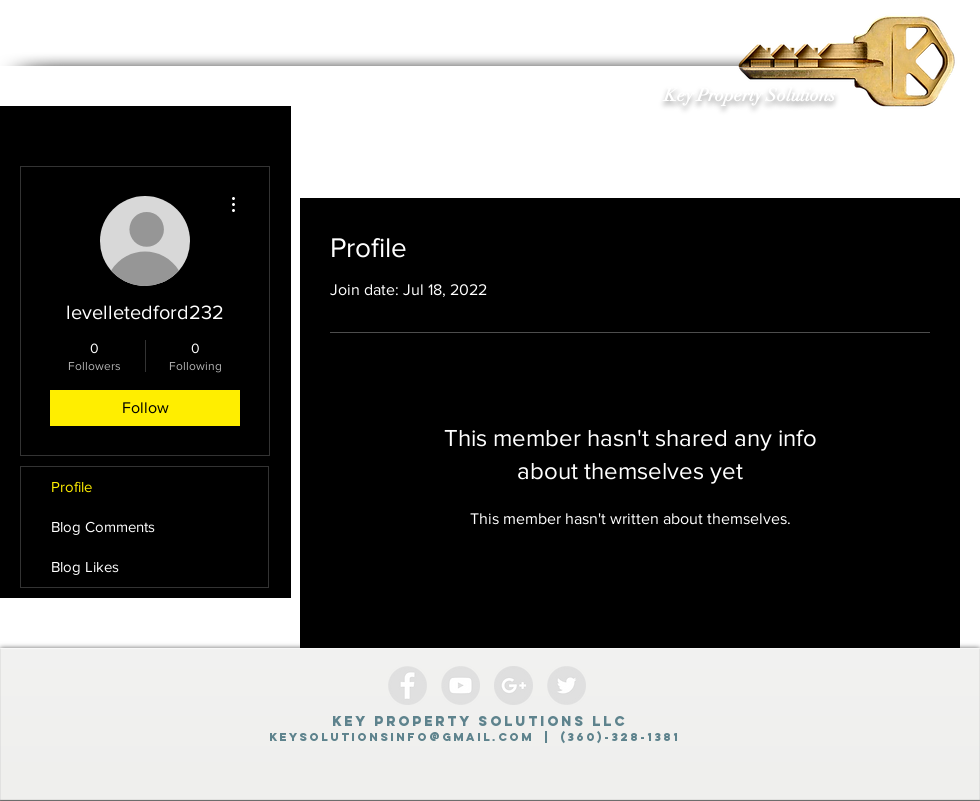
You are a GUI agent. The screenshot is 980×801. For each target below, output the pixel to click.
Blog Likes (85, 566)
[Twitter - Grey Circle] (566, 685)
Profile (71, 486)
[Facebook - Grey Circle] (407, 685)
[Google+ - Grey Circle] (513, 685)
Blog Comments (103, 526)
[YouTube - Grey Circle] (460, 685)
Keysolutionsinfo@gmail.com (401, 737)
